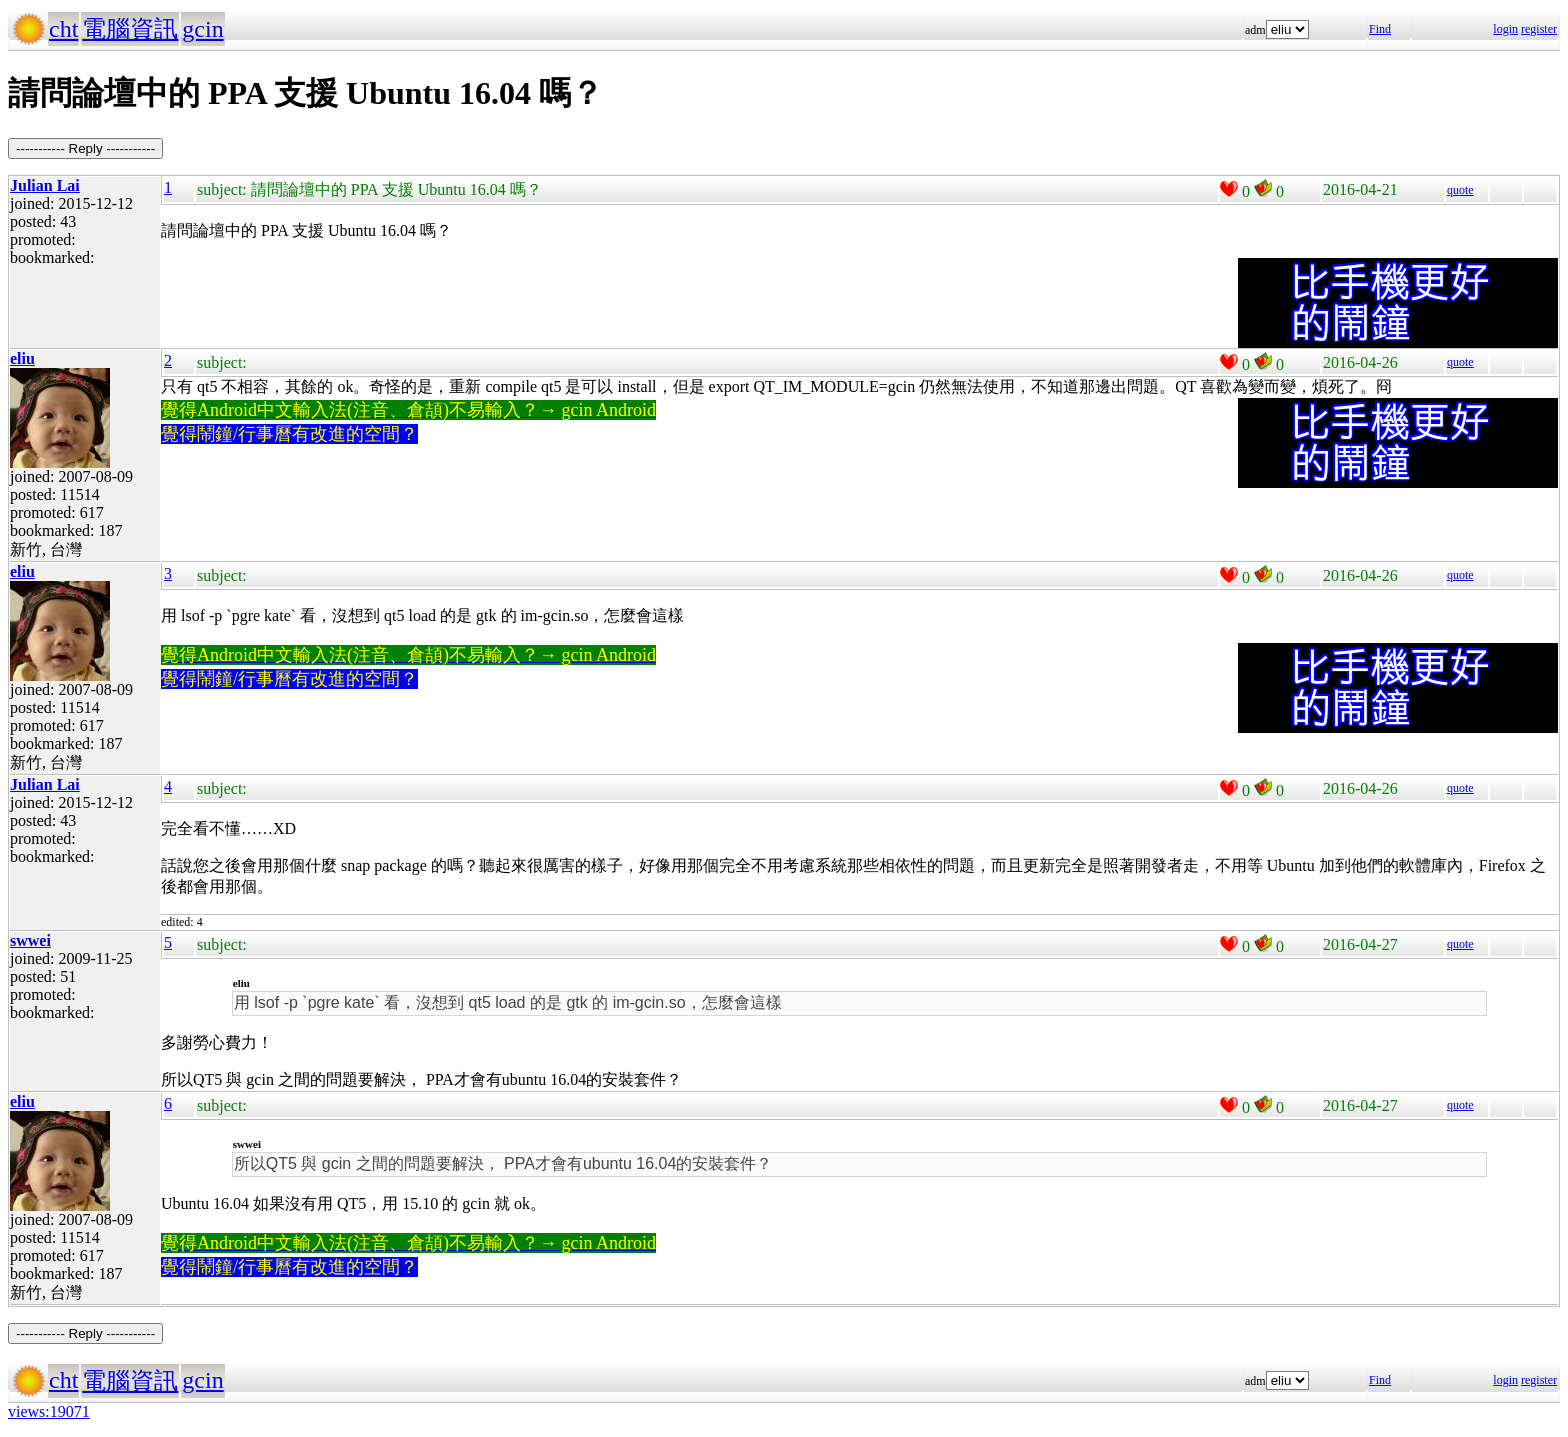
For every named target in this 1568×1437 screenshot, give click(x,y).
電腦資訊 (130, 29)
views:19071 (49, 1411)
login (1505, 29)
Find (1380, 29)
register (1539, 29)
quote (1460, 190)
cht (63, 29)
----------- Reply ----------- (85, 148)
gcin (202, 29)
